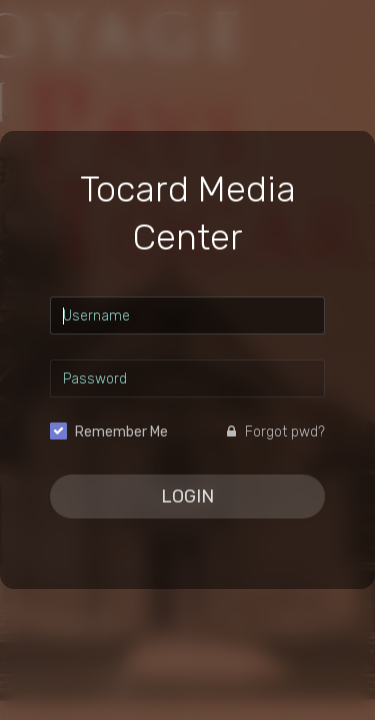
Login (187, 497)
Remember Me (121, 432)
